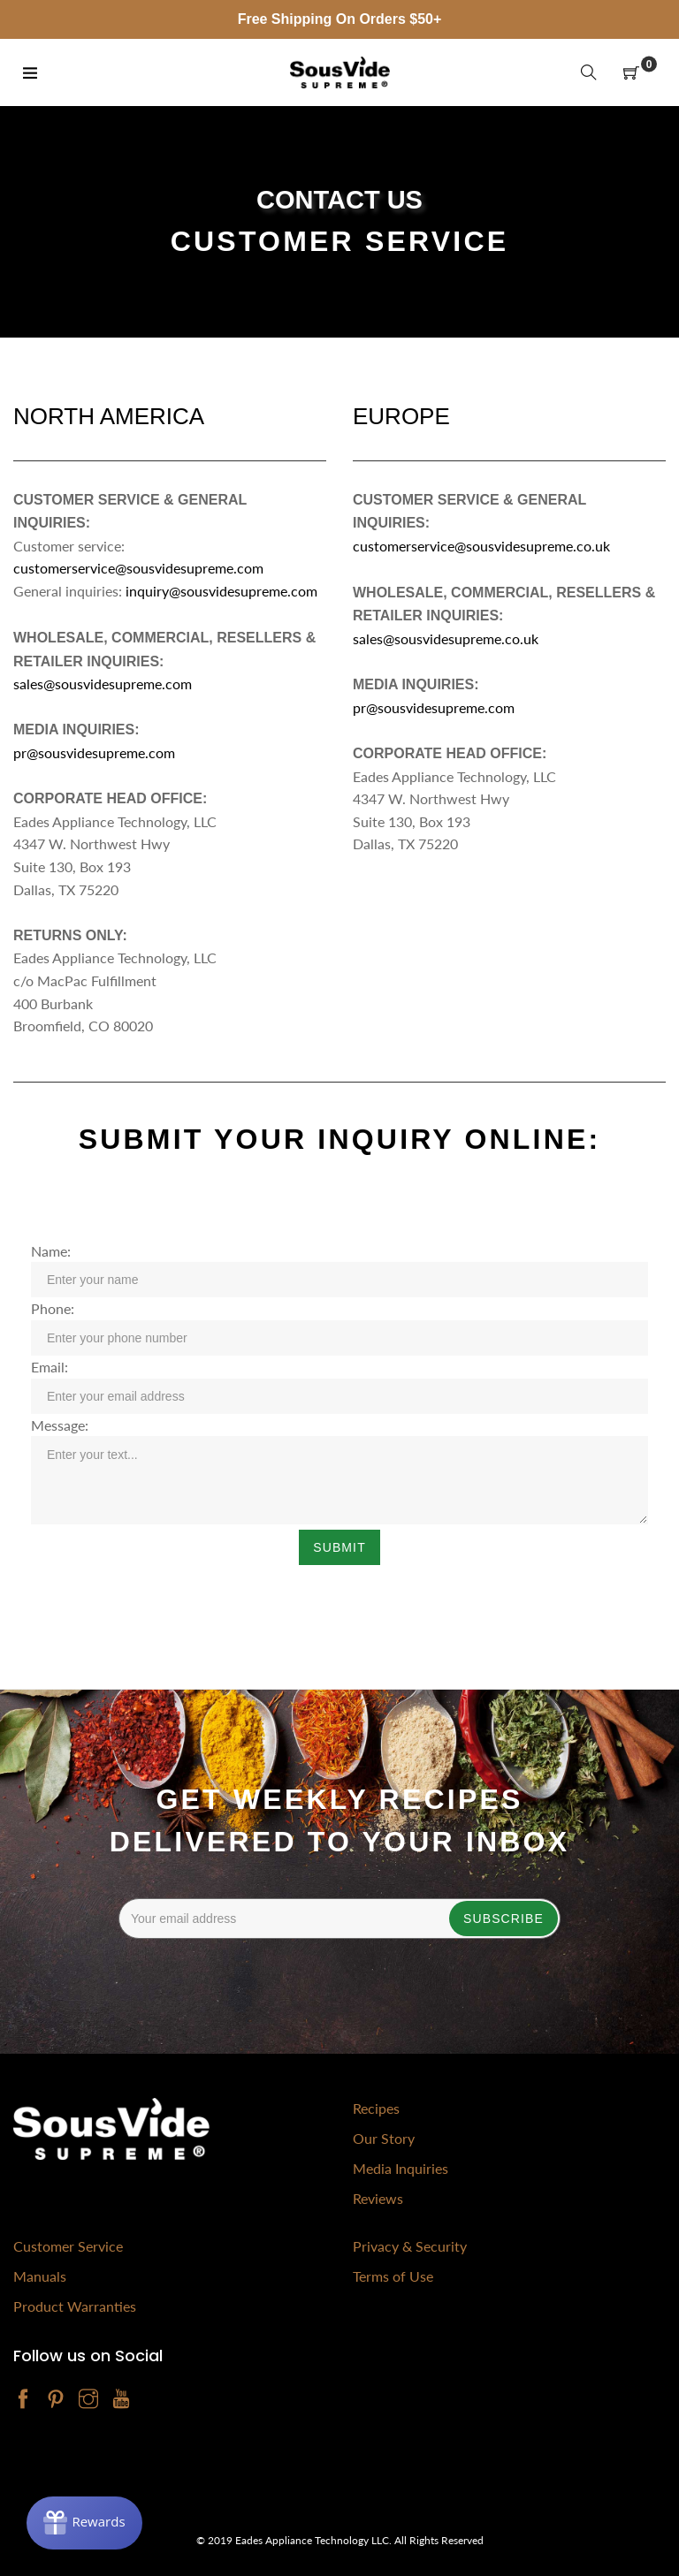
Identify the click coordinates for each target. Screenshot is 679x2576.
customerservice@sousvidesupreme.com (138, 567)
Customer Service (68, 2246)
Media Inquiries (400, 2168)
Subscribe (503, 1918)
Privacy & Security (410, 2246)
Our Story (384, 2138)
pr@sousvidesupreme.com (94, 752)
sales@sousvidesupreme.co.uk (445, 638)
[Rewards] (84, 2522)
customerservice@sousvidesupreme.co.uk (481, 545)
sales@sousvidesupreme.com (102, 683)
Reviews (378, 2198)
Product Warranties (74, 2306)
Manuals (39, 2276)
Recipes (376, 2108)
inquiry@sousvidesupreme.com (223, 590)
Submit (339, 1547)
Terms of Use (393, 2276)
